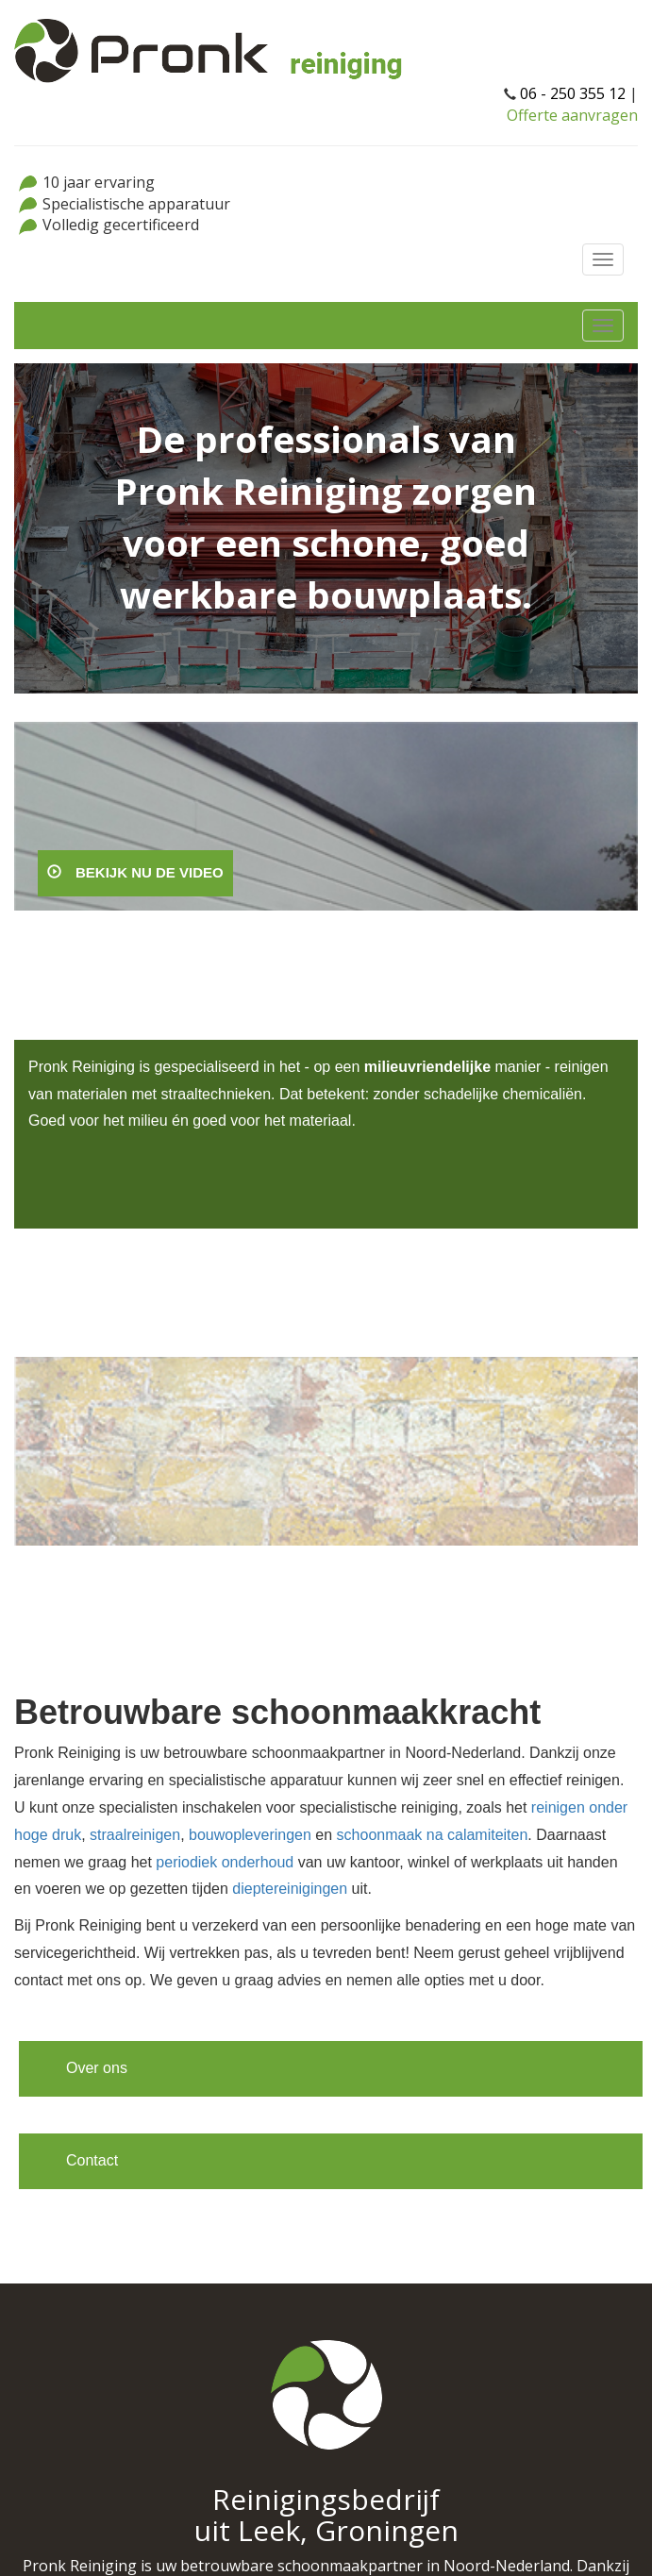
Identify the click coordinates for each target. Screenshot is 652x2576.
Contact (92, 2160)
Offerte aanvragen (572, 115)
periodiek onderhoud (224, 1862)
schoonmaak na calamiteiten (432, 1835)
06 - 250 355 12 (573, 93)
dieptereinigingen (289, 1889)
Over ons (96, 2068)
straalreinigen (135, 1835)
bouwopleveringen (250, 1835)
